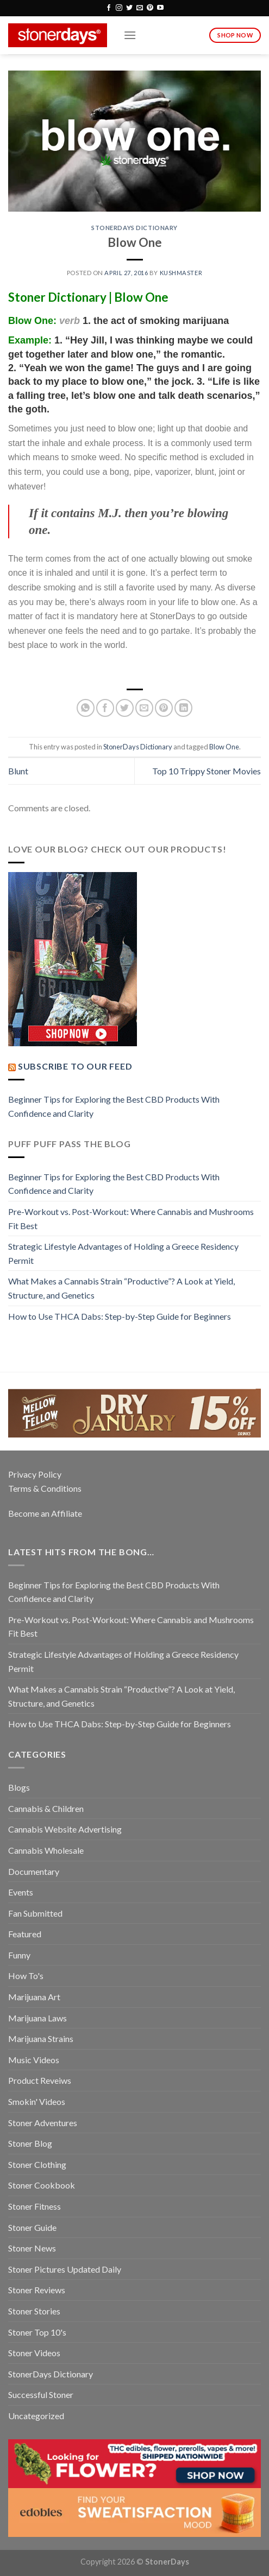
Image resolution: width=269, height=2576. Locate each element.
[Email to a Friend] (144, 708)
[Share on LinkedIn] (183, 708)
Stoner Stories (34, 2311)
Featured (24, 1934)
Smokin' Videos (36, 2101)
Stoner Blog (30, 2143)
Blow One (224, 746)
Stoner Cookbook (41, 2185)
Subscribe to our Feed (75, 1066)
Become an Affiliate (45, 1513)
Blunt (18, 771)
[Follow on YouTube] (160, 8)
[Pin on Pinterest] (164, 708)
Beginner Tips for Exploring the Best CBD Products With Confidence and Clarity (114, 1106)
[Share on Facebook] (105, 708)
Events (20, 1892)
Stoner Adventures (42, 2122)
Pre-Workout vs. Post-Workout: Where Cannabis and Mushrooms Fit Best (131, 1218)
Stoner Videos (34, 2353)
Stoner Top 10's (37, 2332)
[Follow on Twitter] (129, 8)
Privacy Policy (34, 1474)
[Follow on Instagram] (119, 8)
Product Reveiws (39, 2080)
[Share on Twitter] (125, 708)
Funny (19, 1955)
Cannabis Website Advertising (65, 1829)
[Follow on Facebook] (108, 8)
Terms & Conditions (45, 1488)
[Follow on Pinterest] (150, 8)
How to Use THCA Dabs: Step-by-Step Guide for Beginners (119, 1316)
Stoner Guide (32, 2227)
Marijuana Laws (37, 2018)
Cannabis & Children (46, 1808)
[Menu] (129, 35)
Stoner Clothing (37, 2164)
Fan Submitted (35, 1913)
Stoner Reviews (36, 2290)
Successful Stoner (40, 2394)
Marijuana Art (34, 1997)
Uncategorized (36, 2415)
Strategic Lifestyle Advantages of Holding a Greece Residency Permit (123, 1253)
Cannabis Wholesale (46, 1850)
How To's (25, 1975)
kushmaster (181, 272)
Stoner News (32, 2248)
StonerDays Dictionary (134, 227)
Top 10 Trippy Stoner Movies (206, 771)
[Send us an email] (139, 8)
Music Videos (33, 2060)
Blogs (19, 1787)
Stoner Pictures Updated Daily (64, 2269)
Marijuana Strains (40, 2038)
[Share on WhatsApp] (86, 708)
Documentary (33, 1871)
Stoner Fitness (34, 2206)
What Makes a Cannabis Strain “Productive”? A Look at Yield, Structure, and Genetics (121, 1288)
